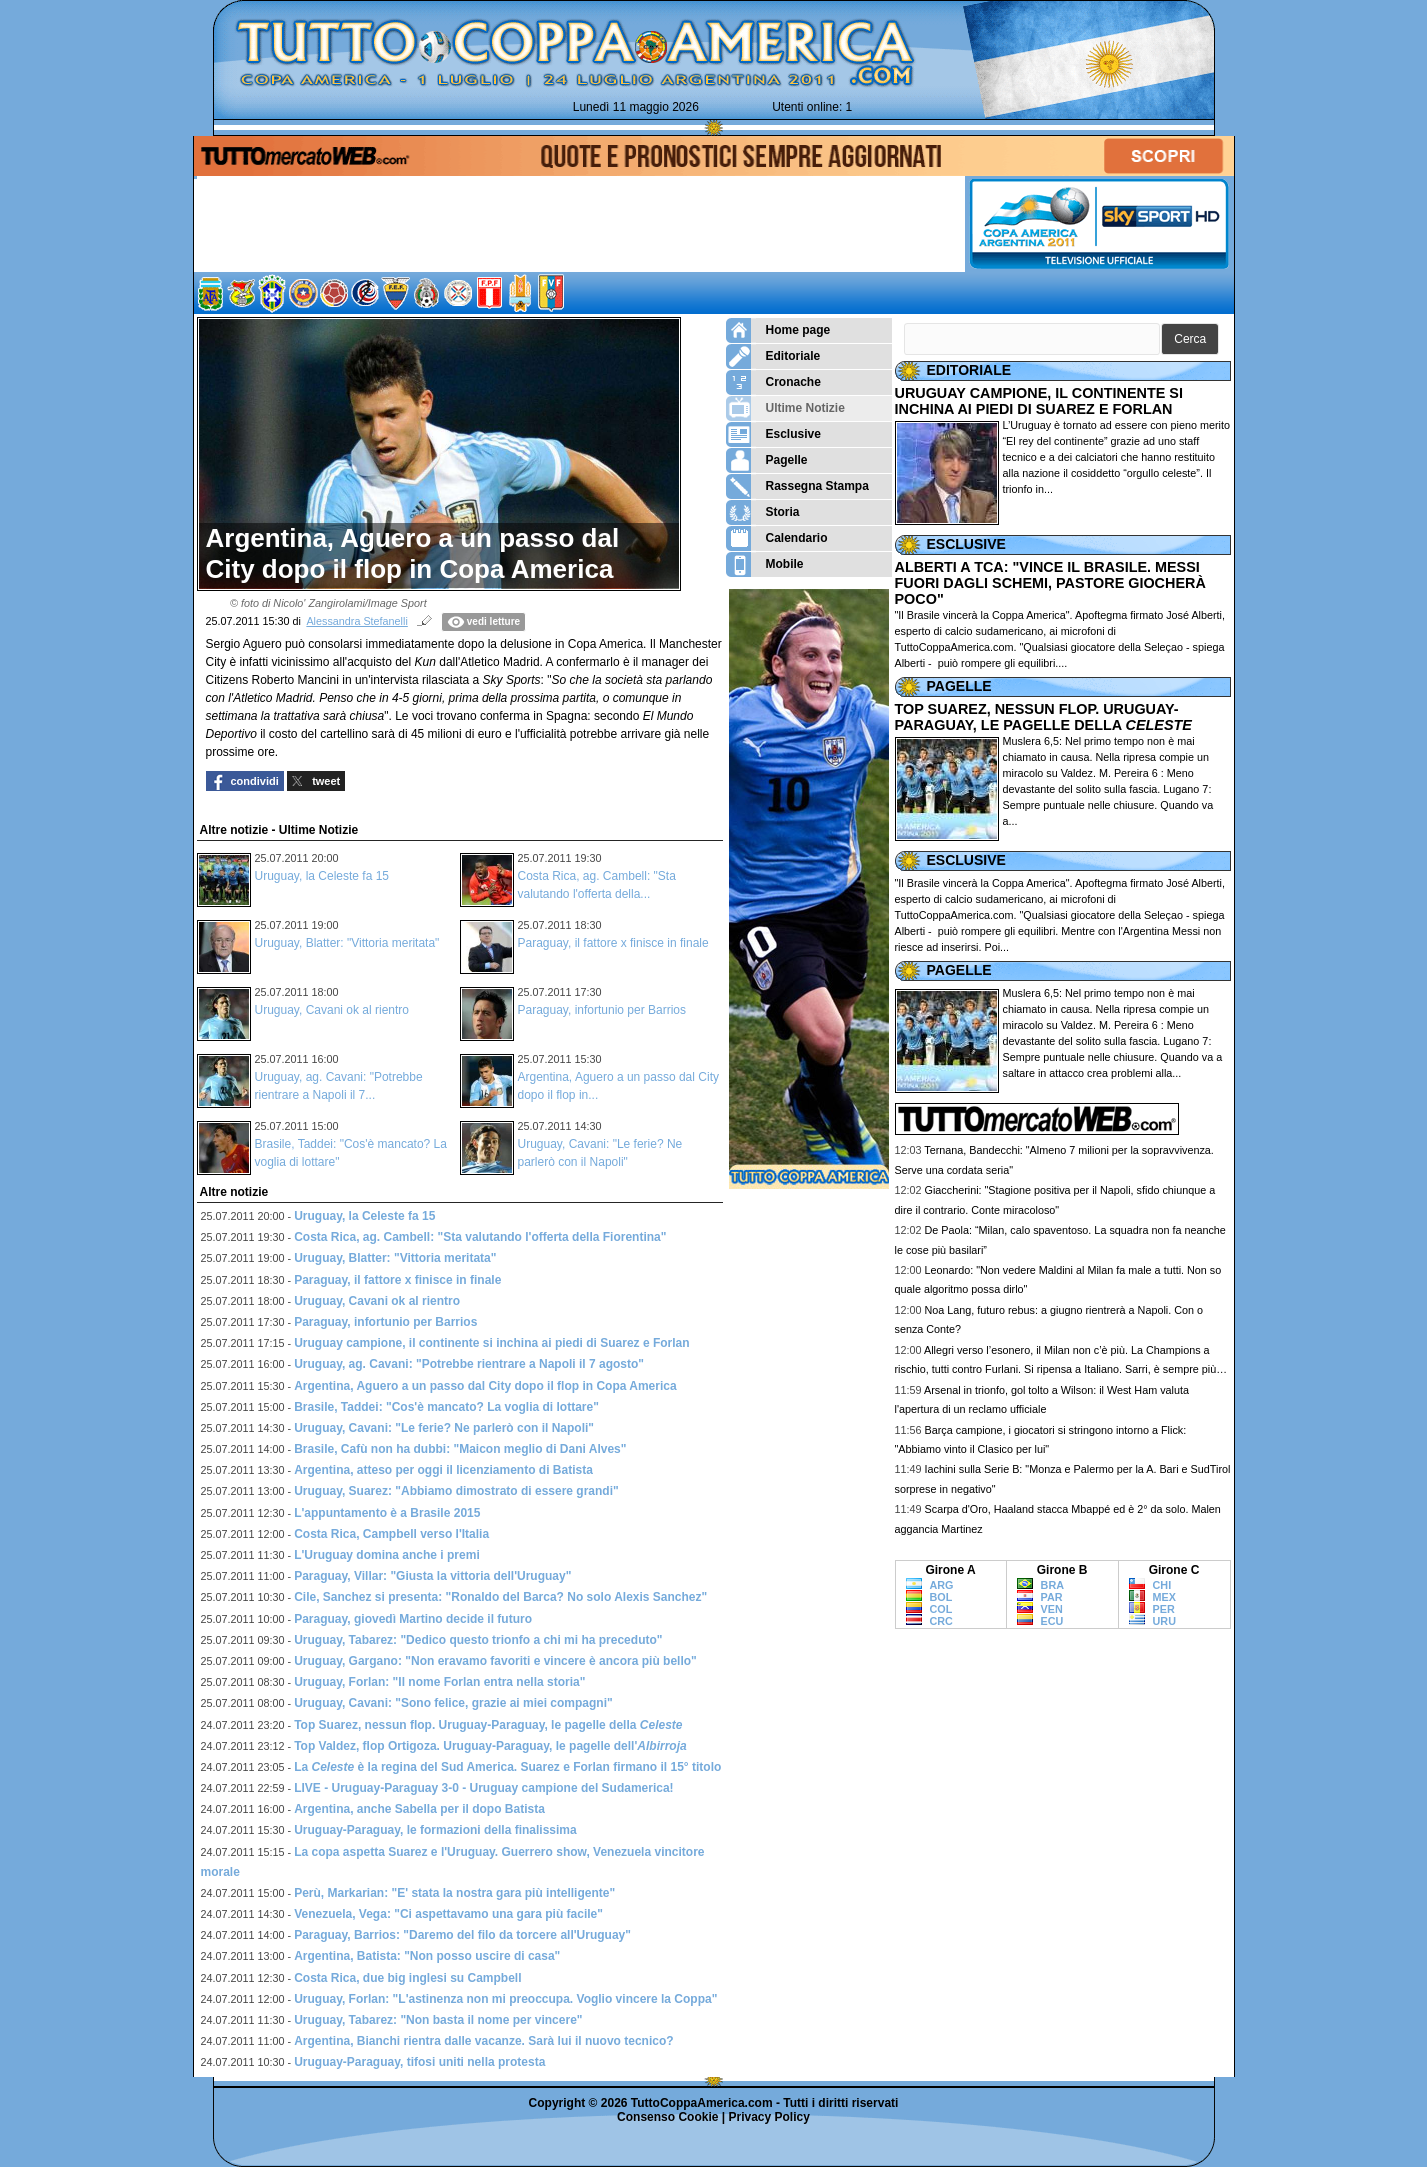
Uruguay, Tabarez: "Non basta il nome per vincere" (438, 2020)
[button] (1190, 339)
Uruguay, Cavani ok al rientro (332, 1010)
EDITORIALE (969, 370)
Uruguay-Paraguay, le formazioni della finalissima (435, 1830)
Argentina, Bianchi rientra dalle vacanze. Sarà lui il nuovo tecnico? (483, 2041)
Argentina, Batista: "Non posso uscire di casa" (427, 1956)
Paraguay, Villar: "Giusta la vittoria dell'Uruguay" (432, 1576)
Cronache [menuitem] (773, 382)
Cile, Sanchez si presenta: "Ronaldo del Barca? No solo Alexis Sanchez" (500, 1597)
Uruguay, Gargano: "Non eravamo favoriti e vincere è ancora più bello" (495, 1661)
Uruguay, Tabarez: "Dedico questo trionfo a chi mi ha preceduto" (478, 1640)
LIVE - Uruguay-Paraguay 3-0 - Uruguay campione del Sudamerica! (483, 1788)
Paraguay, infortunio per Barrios (602, 1010)
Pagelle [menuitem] (767, 460)
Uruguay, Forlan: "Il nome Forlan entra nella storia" (439, 1682)
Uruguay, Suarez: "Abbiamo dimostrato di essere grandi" (456, 1491)
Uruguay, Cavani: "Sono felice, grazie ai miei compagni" (453, 1703)
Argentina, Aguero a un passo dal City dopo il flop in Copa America (485, 1386)
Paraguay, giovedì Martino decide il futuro (413, 1619)
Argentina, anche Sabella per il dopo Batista (419, 1809)
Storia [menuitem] (763, 512)
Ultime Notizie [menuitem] (785, 408)
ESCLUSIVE (966, 544)
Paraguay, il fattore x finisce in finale (613, 943)
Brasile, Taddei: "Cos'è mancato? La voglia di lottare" (446, 1407)
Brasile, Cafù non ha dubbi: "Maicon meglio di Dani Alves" (460, 1449)
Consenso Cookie (667, 2117)
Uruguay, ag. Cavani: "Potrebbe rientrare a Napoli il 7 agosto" (469, 1364)
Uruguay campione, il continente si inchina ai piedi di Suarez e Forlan (491, 1343)
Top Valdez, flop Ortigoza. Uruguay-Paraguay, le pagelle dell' (490, 1746)
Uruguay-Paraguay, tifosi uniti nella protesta (419, 2062)
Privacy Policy (769, 2117)
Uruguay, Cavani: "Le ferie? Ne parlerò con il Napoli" (444, 1428)
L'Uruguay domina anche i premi (387, 1555)
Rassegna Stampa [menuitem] (797, 486)
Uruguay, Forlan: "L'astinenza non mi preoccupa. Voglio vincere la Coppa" (505, 1999)
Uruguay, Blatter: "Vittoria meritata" (347, 943)
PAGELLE (959, 686)
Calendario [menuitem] (777, 538)
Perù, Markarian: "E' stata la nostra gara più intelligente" (454, 1893)
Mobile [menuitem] (765, 564)
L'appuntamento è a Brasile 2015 (387, 1513)
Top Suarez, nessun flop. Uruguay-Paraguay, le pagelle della (488, 1725)
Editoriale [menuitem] (773, 356)
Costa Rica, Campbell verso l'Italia (391, 1534)
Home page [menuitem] (778, 330)
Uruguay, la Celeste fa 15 (322, 876)
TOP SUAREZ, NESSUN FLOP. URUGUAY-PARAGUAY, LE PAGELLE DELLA (1043, 717)
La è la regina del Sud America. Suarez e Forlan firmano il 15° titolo (507, 1767)
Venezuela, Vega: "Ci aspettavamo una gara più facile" (448, 1914)
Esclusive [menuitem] (773, 434)
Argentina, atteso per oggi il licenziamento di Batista (443, 1470)
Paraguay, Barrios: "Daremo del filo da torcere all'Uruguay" (462, 1935)
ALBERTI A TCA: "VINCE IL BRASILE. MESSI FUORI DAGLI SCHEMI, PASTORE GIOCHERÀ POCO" (1050, 583)
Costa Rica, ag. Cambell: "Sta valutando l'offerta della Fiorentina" (480, 1237)
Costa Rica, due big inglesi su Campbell (407, 1978)
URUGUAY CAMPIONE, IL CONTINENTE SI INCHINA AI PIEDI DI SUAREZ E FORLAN (1039, 401)
